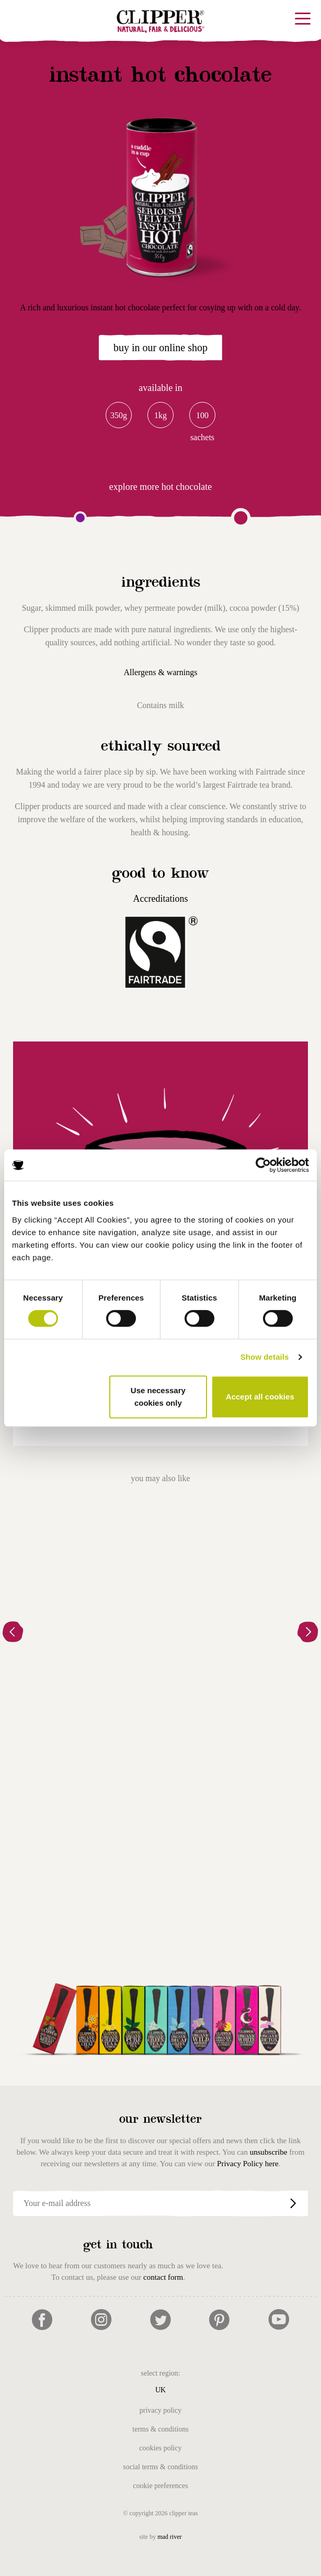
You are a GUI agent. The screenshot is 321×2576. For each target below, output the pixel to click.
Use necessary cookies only (158, 1396)
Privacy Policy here (247, 2163)
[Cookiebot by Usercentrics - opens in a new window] (263, 1165)
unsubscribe (269, 2152)
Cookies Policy (160, 2448)
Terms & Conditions (160, 2429)
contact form (163, 2277)
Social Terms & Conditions (160, 2467)
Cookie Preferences (160, 2486)
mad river (169, 2536)
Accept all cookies (260, 1396)
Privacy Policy (160, 2410)
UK (160, 2390)
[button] (13, 1633)
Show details (264, 1356)
